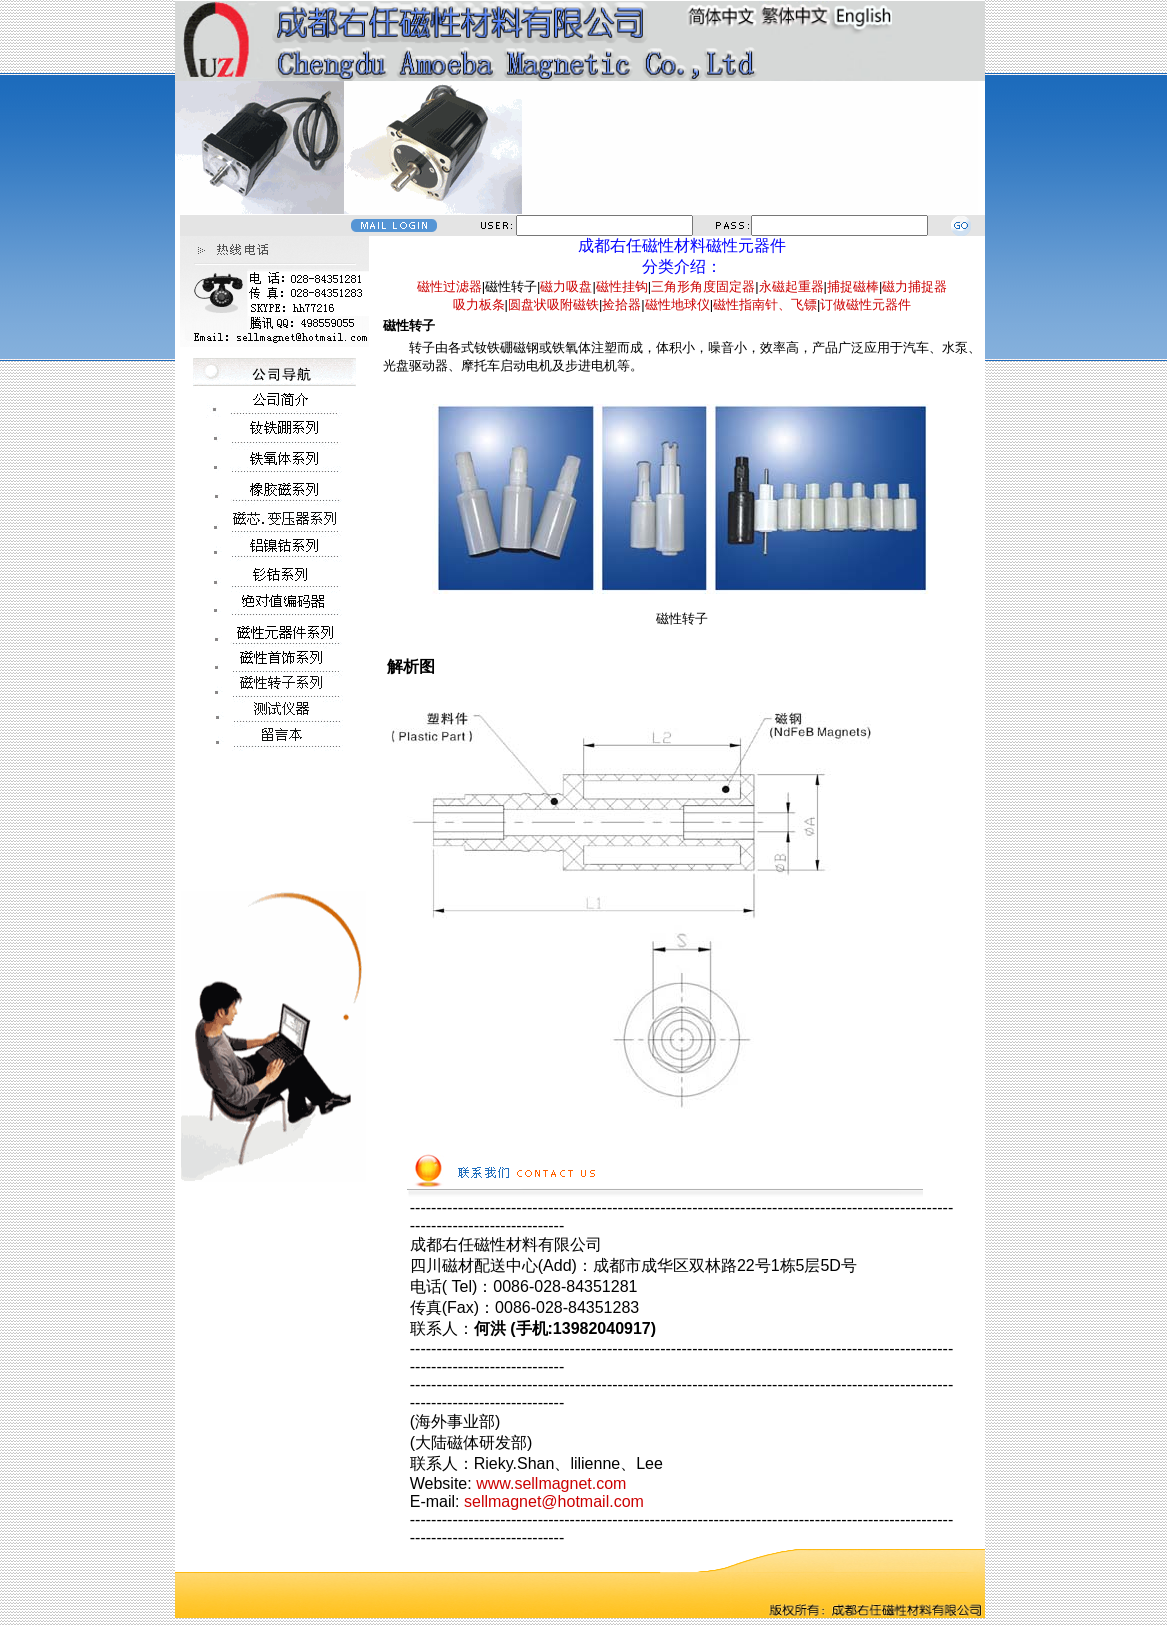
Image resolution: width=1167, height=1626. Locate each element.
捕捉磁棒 (853, 286)
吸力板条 (479, 304)
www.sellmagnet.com (551, 1483)
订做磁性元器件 (865, 304)
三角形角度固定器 (703, 286)
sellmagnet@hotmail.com (554, 1501)
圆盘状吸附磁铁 (553, 304)
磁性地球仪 (677, 304)
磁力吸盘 (566, 286)
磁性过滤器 (449, 286)
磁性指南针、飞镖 (765, 304)
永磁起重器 (791, 286)
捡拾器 (621, 304)
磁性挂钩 (622, 286)
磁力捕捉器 (914, 286)
